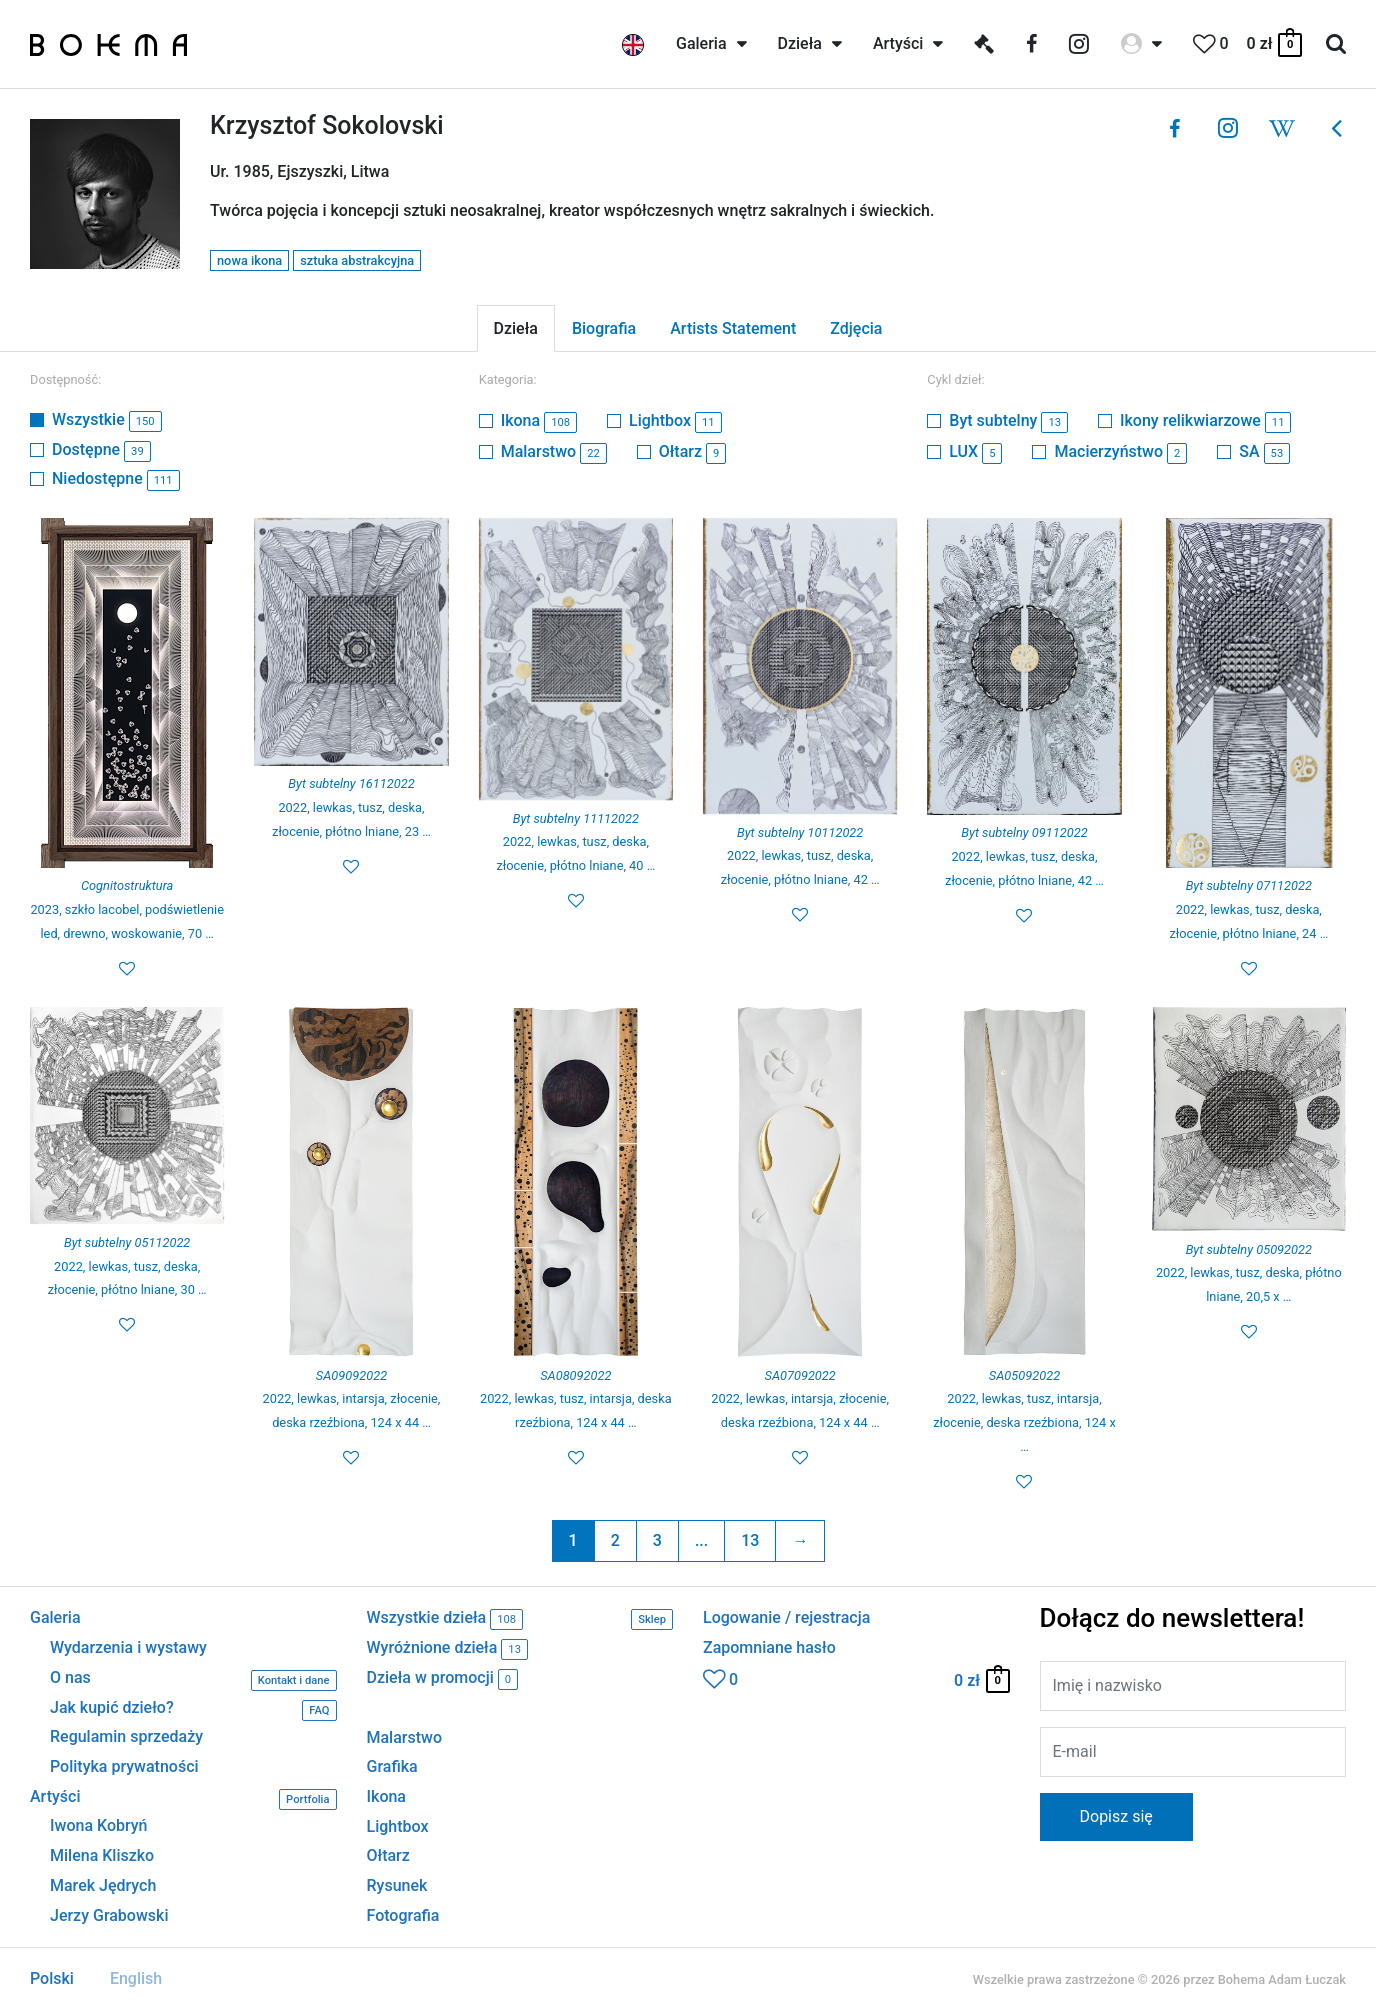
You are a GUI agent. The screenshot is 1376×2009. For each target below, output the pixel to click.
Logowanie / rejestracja (786, 1618)
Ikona (539, 420)
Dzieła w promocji (443, 1679)
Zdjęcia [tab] (856, 328)
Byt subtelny (1008, 420)
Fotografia (403, 1915)
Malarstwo (554, 451)
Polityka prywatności (124, 1767)
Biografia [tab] (604, 328)
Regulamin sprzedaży (126, 1737)
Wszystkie (107, 419)
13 (750, 1540)
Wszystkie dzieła (520, 1619)
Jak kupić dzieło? (193, 1710)
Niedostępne (116, 478)
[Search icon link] (1336, 44)
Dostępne (101, 449)
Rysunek (397, 1885)
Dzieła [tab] (516, 328)
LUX (975, 451)
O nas (193, 1680)
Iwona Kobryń (99, 1826)
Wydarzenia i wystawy (128, 1648)
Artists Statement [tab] (733, 328)
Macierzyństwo (1120, 451)
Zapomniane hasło (769, 1648)
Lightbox (675, 420)
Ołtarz (693, 451)
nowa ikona (249, 260)
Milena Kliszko (102, 1856)
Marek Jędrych (103, 1886)
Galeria (55, 1618)
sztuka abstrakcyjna (357, 260)
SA (1264, 451)
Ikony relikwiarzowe (1205, 420)
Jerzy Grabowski (109, 1916)
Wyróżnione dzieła (447, 1649)
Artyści (183, 1799)
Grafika (392, 1766)
